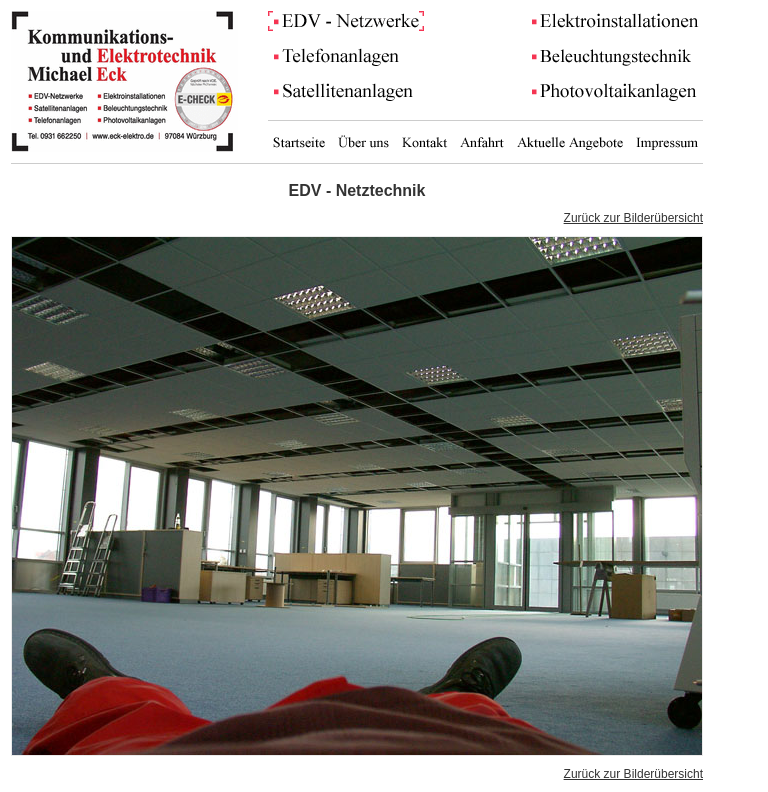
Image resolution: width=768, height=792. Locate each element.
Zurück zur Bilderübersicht (633, 218)
